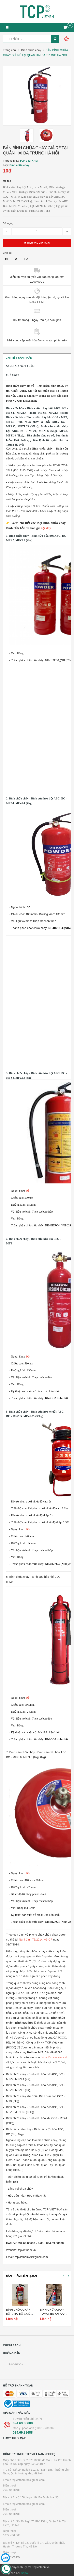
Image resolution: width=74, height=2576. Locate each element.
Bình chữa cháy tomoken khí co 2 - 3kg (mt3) (53, 2313)
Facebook (16, 2364)
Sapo (24, 2573)
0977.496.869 (12, 2535)
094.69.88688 (23, 2423)
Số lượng (8, 223)
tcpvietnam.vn (27, 2250)
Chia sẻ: (7, 253)
